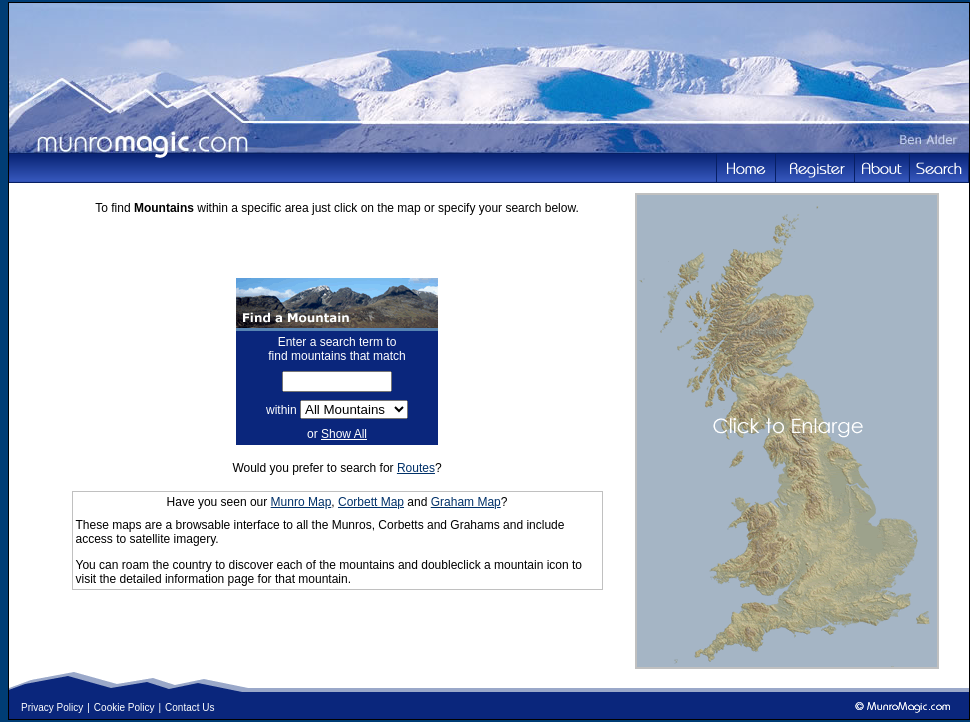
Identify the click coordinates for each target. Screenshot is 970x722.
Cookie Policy (124, 707)
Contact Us (189, 707)
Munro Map (301, 502)
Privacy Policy (52, 707)
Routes (416, 468)
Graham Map (466, 502)
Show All (344, 434)
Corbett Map (371, 502)
